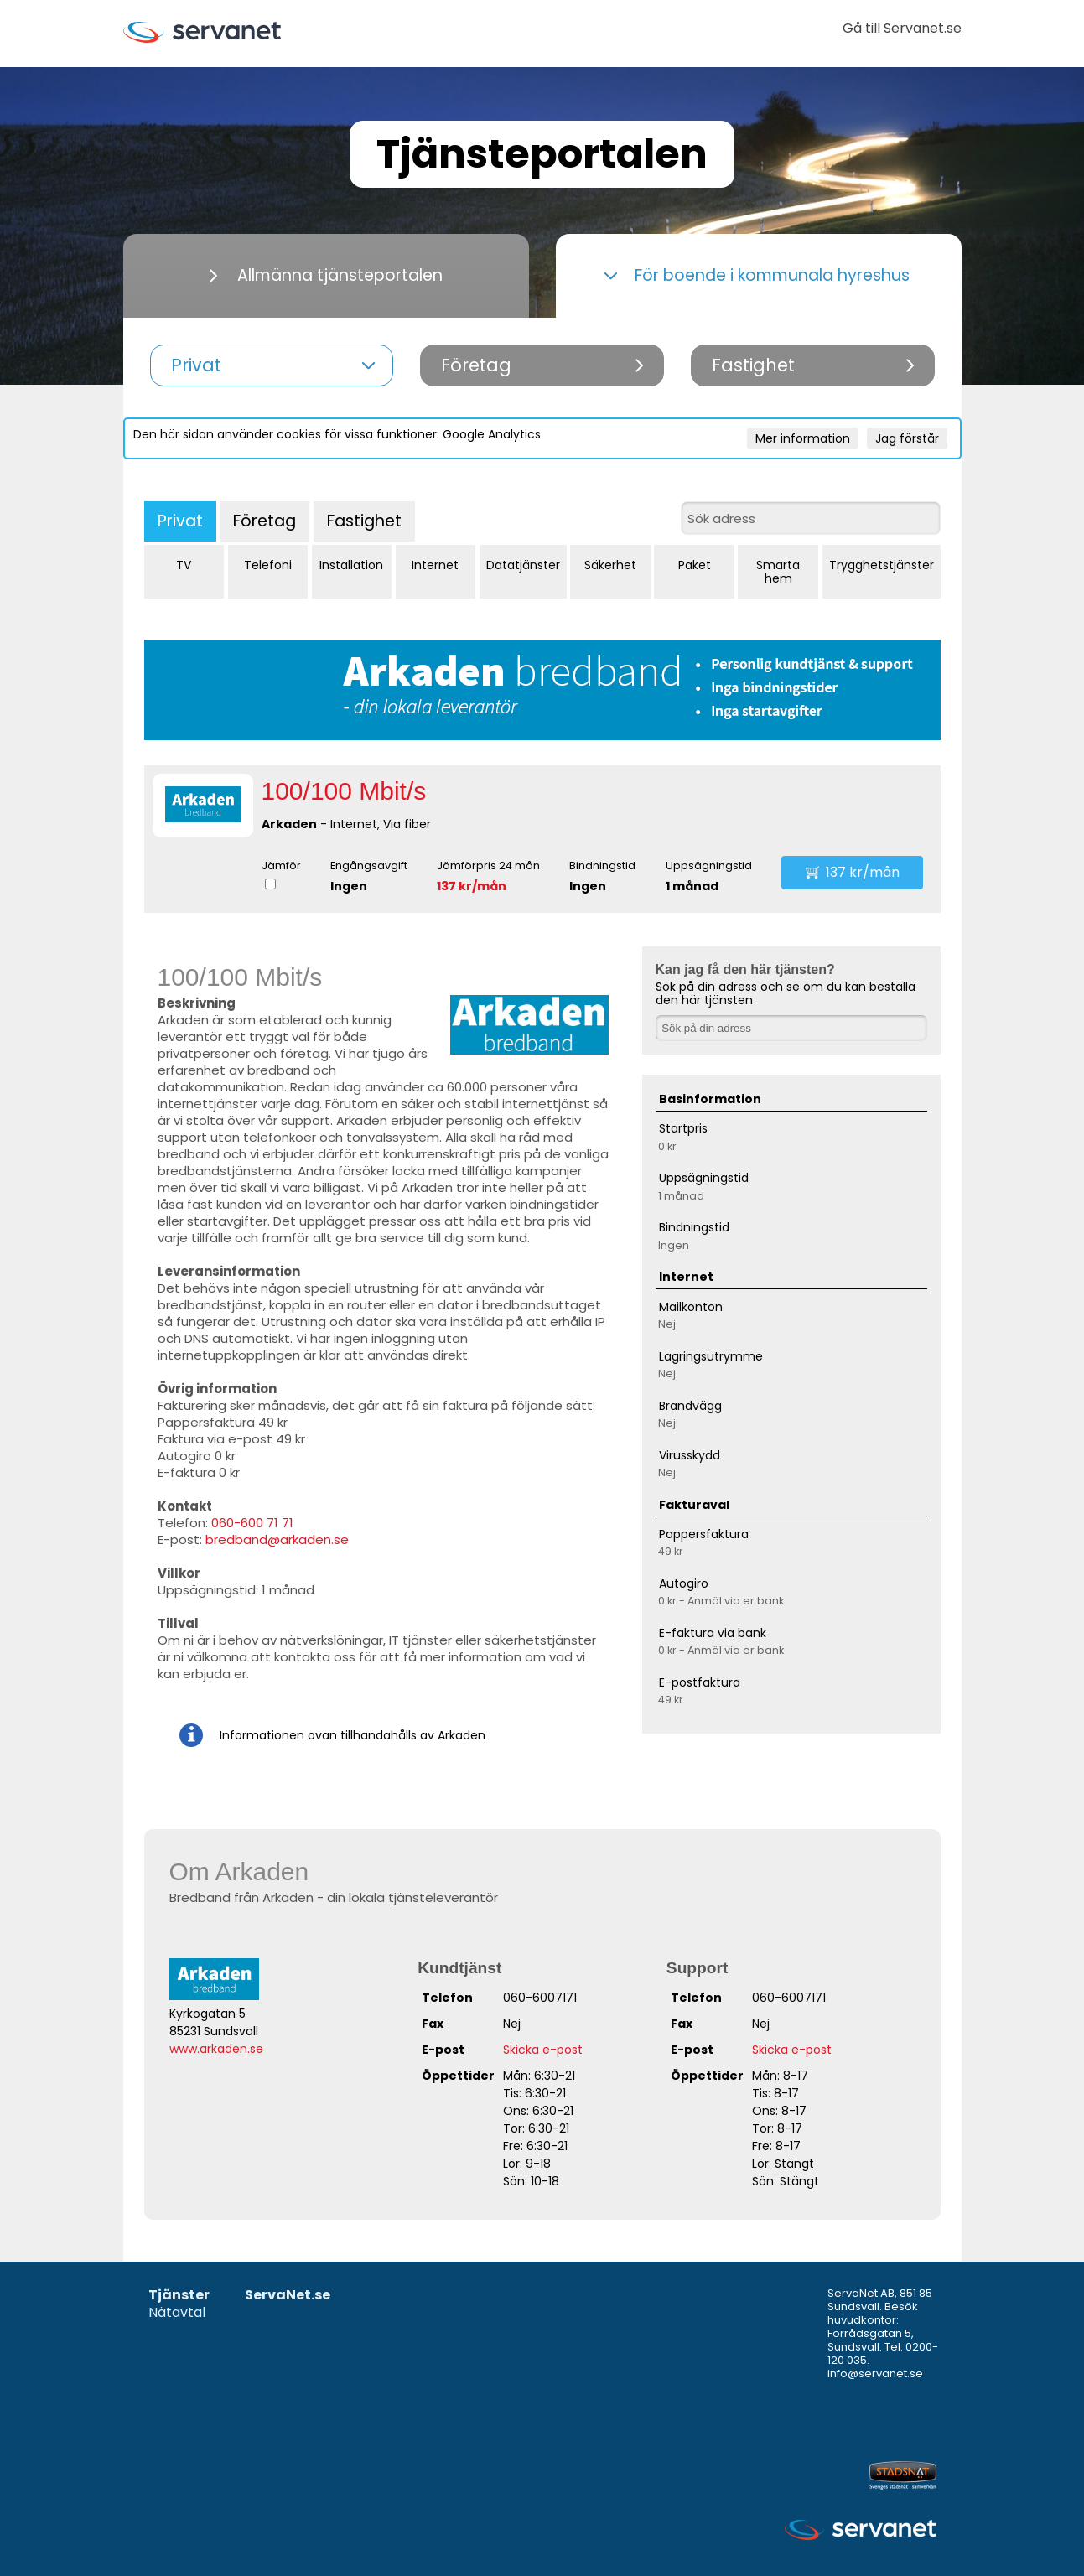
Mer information (802, 438)
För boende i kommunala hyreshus (757, 275)
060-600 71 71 (252, 1523)
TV (183, 565)
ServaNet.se (287, 2295)
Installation (351, 565)
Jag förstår (907, 438)
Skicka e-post (543, 2049)
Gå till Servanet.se (902, 30)
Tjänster (179, 2295)
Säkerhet (610, 565)
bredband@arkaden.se (277, 1539)
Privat (180, 521)
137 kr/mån (471, 886)
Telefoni (268, 565)
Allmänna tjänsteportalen (326, 275)
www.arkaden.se (216, 2048)
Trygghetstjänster (881, 565)
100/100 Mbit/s (344, 791)
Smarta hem (778, 572)
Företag (264, 521)
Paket (694, 565)
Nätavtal (176, 2313)
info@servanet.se (875, 2374)
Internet (435, 565)
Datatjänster (523, 565)
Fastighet (364, 521)
